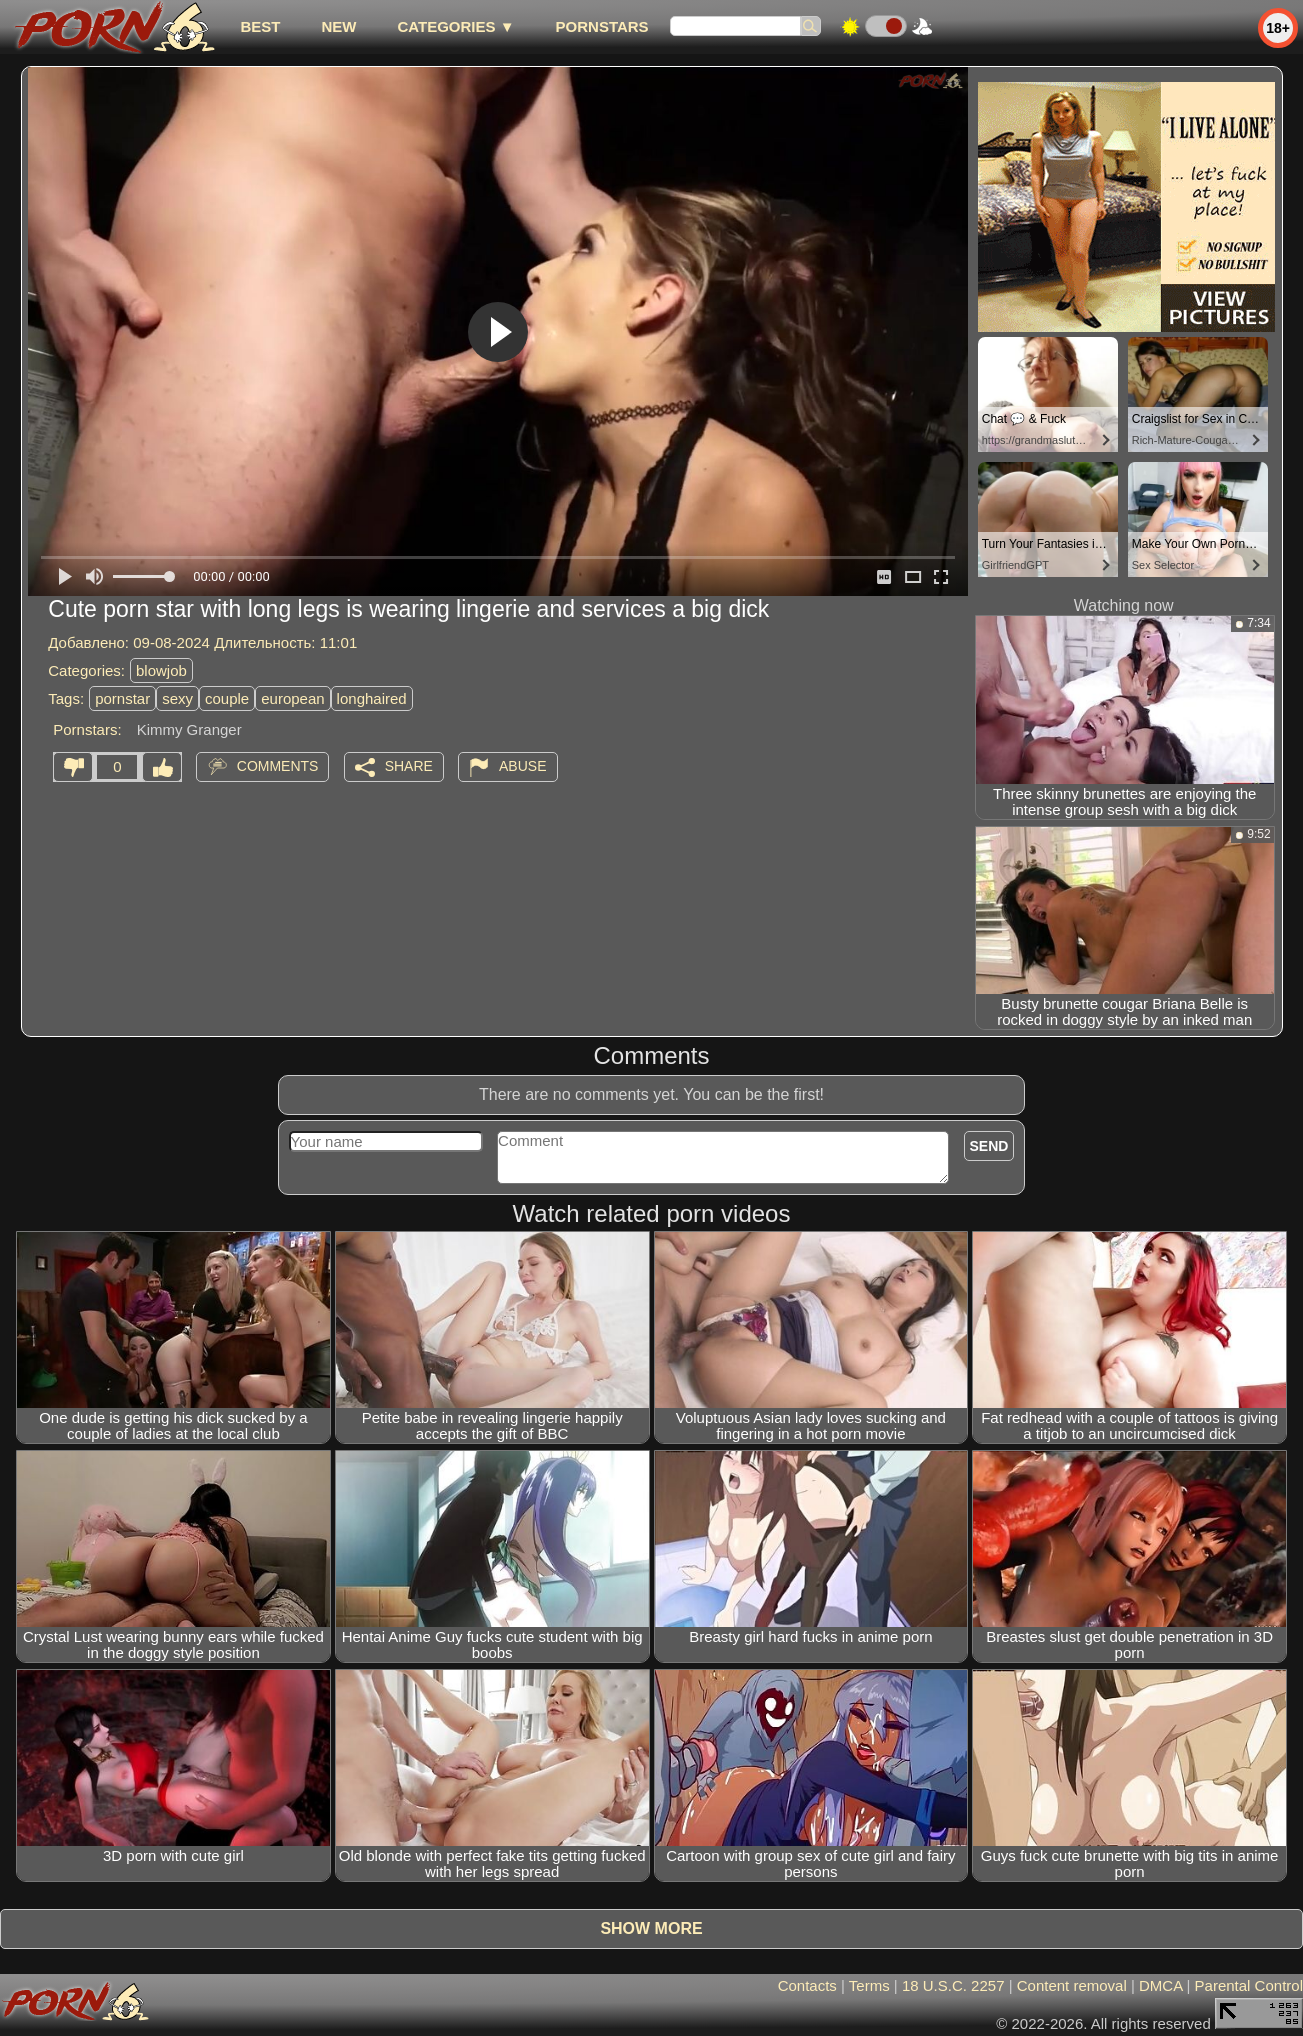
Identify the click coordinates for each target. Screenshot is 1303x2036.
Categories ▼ (455, 26)
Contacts (807, 1985)
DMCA (1160, 1985)
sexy (177, 698)
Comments (278, 766)
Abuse (522, 766)
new (338, 26)
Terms (869, 1985)
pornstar (122, 698)
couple (227, 698)
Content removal (1072, 1985)
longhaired (372, 698)
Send (989, 1146)
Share (409, 766)
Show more (651, 1928)
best (260, 26)
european (292, 698)
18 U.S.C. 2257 (953, 1985)
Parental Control (1249, 1985)
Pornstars (602, 26)
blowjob (161, 670)
